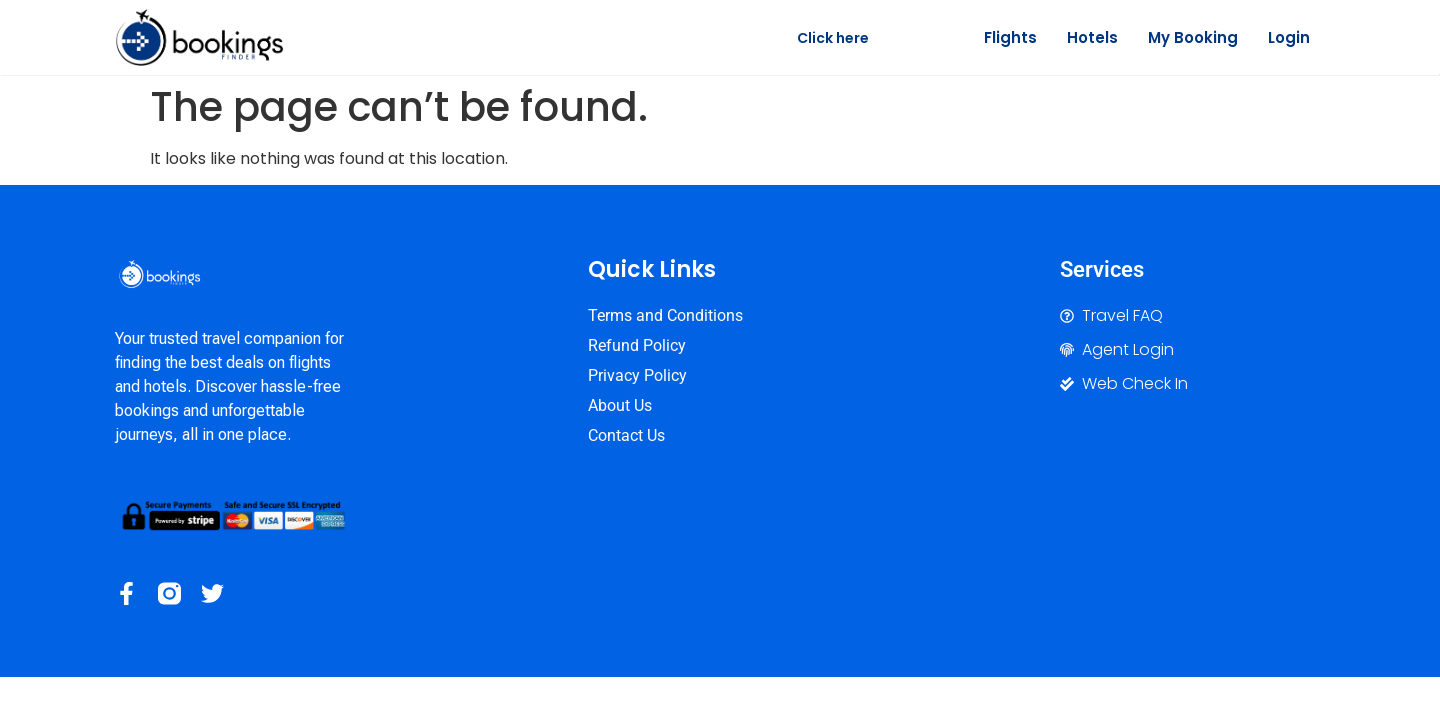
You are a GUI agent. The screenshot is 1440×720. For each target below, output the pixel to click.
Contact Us (626, 435)
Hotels (1092, 37)
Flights (1010, 37)
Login (1289, 37)
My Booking (1193, 37)
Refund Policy (637, 345)
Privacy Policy (637, 375)
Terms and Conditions (665, 315)
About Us (620, 405)
